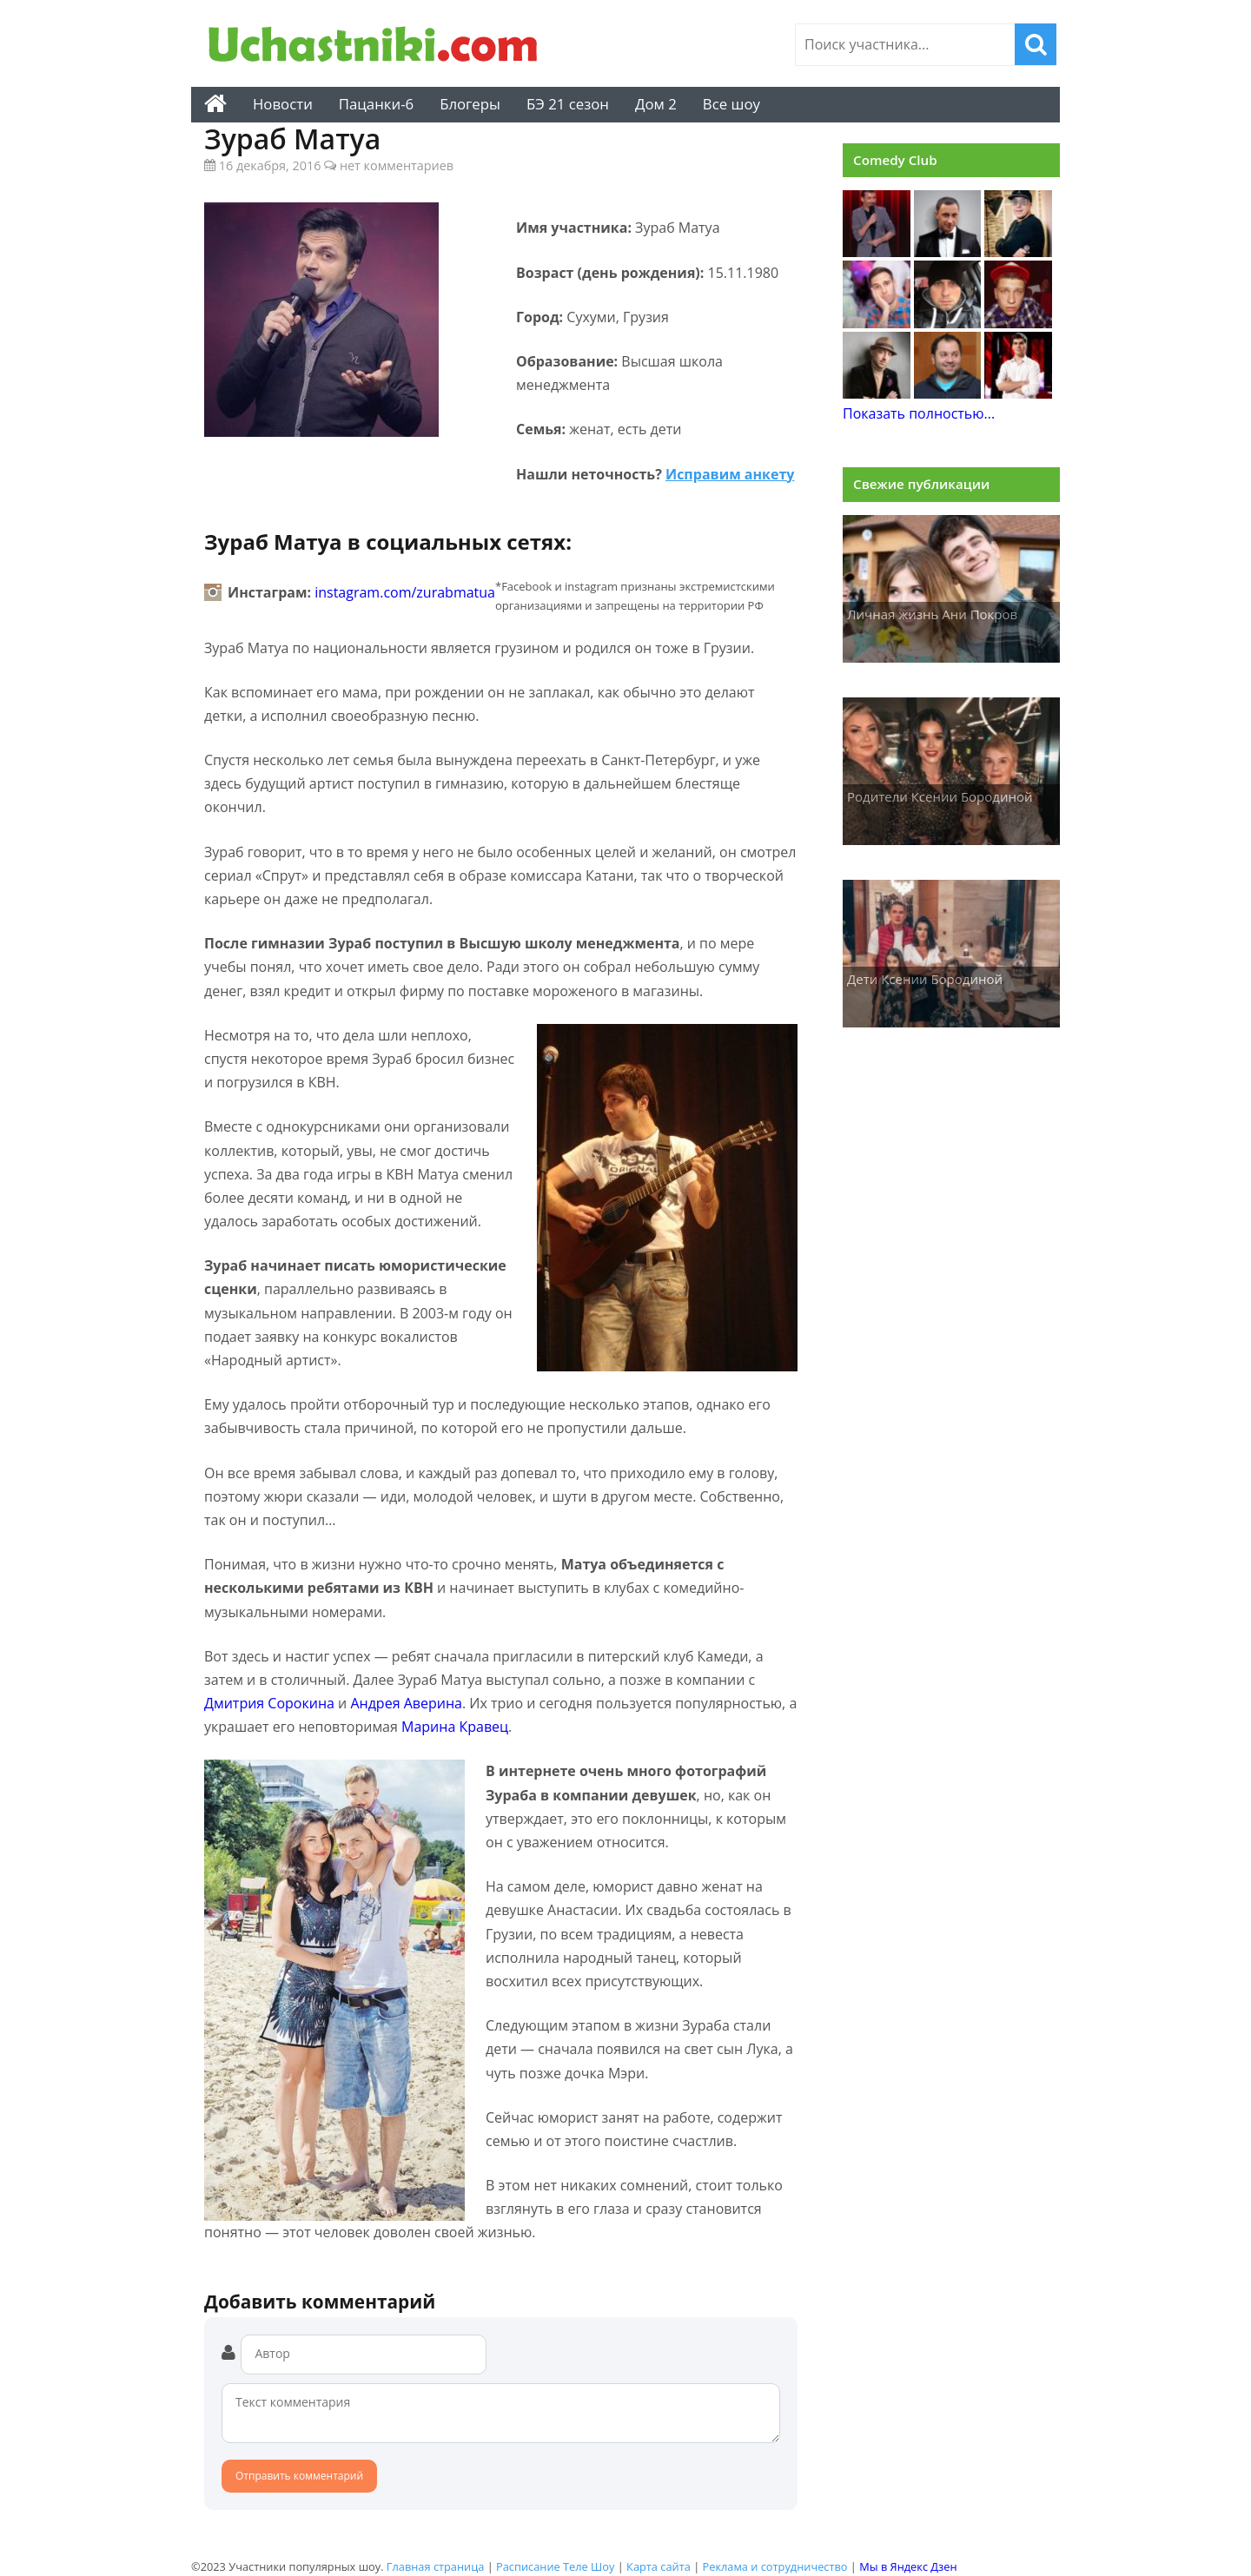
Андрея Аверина (406, 1703)
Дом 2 (656, 104)
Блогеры (470, 104)
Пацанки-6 (376, 104)
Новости (283, 104)
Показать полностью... (919, 413)
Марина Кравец (454, 1726)
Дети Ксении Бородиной (925, 978)
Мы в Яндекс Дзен (907, 2566)
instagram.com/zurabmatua (404, 592)
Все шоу (731, 104)
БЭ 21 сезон (567, 104)
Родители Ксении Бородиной (940, 796)
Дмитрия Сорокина (269, 1703)
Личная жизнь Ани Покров (932, 614)
